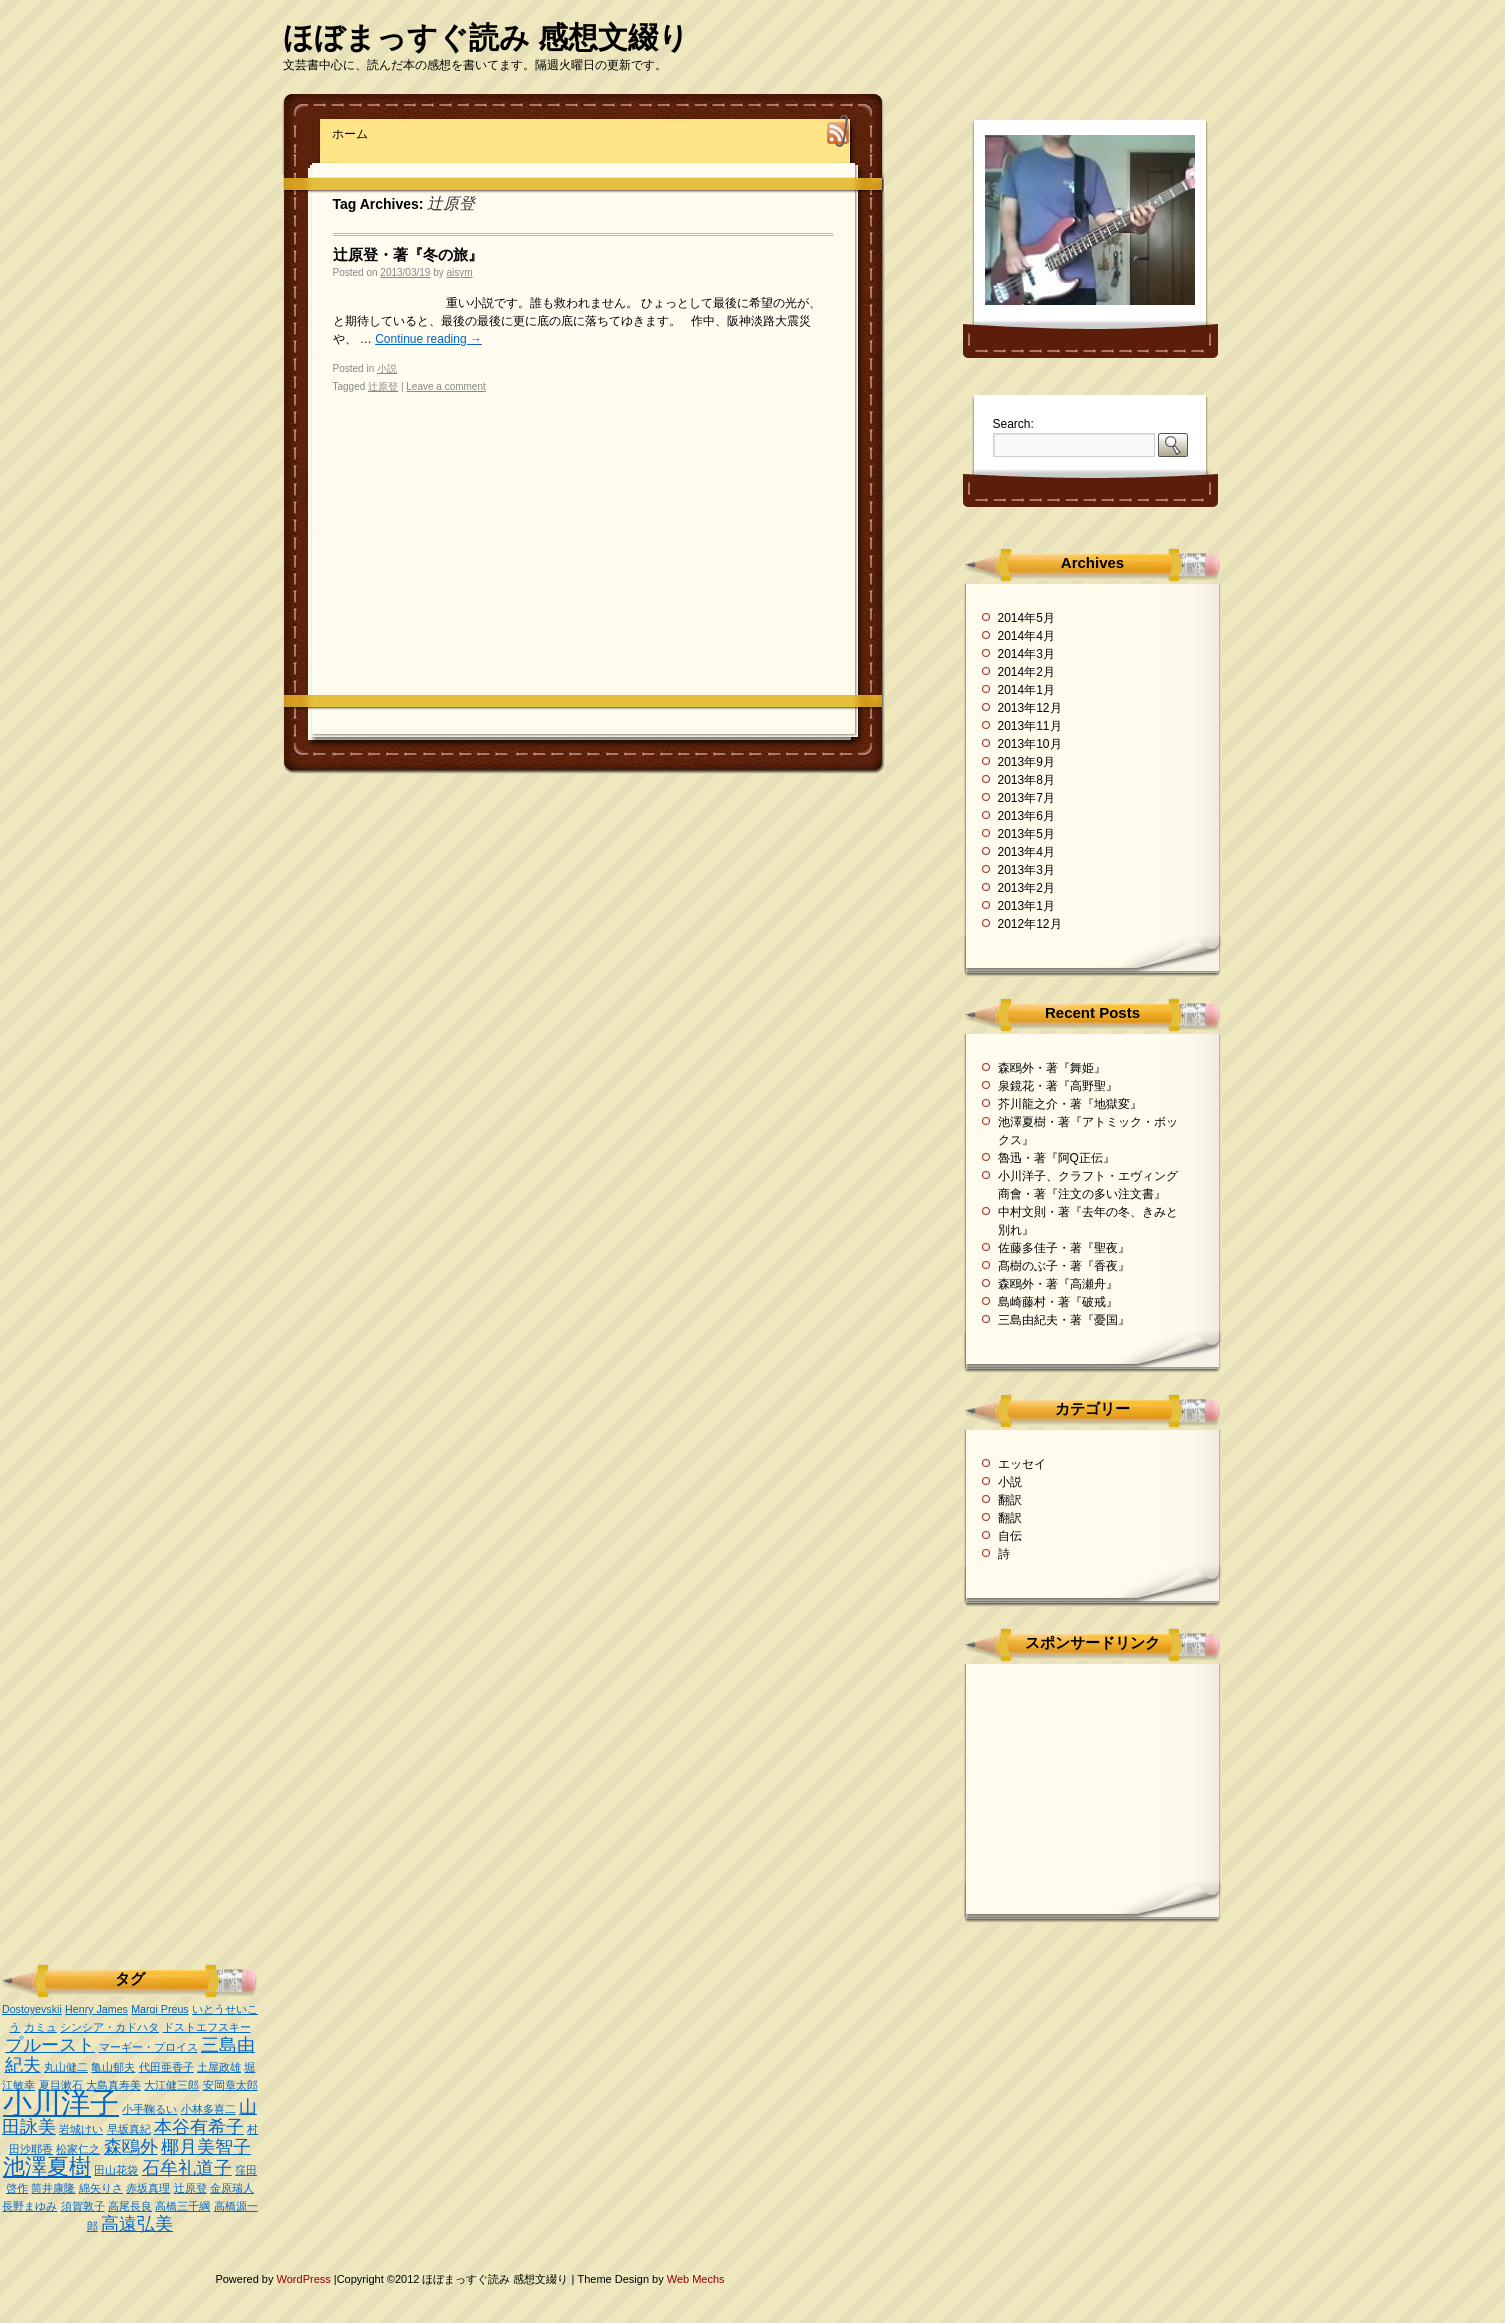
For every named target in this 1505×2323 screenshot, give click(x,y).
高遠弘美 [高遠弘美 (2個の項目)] (137, 2224)
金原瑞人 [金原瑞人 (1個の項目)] (232, 2188)
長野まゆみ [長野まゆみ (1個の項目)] (29, 2206)
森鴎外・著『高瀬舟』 (1058, 1284)
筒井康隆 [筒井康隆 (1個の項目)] (53, 2188)
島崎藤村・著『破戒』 (1058, 1302)
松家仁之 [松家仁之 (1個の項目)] (78, 2149)
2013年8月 (1026, 780)
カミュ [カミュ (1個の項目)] (40, 2027)
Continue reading (428, 339)
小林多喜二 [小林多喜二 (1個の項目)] (208, 2109)
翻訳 (1010, 1500)
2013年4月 (1026, 852)
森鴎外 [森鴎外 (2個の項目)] (131, 2147)
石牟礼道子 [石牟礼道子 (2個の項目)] (187, 2168)
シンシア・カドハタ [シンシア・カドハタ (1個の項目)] (109, 2027)
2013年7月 (1026, 798)
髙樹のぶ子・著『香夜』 (1064, 1266)
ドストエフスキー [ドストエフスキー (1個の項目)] (207, 2027)
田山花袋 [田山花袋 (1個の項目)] (116, 2170)
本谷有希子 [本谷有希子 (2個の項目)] (199, 2127)
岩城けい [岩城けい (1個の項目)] (81, 2129)
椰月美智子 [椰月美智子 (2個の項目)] (206, 2147)
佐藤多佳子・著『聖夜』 (1064, 1248)
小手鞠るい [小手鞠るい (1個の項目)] (149, 2109)
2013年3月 (1026, 870)
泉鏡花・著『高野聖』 (1058, 1086)
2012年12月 (1030, 924)
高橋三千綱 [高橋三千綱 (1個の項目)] (182, 2206)
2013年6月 (1026, 816)
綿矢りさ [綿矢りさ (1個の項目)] (101, 2188)
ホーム (350, 134)
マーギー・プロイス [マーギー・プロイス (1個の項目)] (148, 2047)
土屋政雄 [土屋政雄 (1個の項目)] (219, 2067)
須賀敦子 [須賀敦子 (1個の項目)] (83, 2206)
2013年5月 (1026, 834)
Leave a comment (446, 386)
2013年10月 (1030, 744)
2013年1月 (1026, 906)
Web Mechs (696, 2279)
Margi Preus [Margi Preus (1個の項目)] (159, 2009)
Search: (1013, 424)
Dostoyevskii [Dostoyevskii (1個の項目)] (32, 2009)
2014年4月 (1026, 636)
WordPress (305, 2279)
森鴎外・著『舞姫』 (1052, 1068)
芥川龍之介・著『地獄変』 (1070, 1104)
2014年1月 (1026, 690)
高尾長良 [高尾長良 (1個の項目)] (130, 2206)
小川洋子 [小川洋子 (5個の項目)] (61, 2102)
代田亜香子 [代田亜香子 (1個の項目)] (166, 2067)
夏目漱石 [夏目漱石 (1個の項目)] (61, 2085)
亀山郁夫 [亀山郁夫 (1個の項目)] (113, 2067)
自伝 (1010, 1536)
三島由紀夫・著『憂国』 (1064, 1320)
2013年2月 (1026, 888)
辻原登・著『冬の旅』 (408, 254)
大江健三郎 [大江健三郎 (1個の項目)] (171, 2085)
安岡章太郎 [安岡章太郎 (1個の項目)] (230, 2085)
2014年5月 (1026, 618)
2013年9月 (1026, 762)
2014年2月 (1026, 672)
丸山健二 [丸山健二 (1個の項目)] (66, 2067)
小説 (387, 368)
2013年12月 (1030, 708)
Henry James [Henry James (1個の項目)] (96, 2009)
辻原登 (383, 386)
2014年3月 (1026, 654)
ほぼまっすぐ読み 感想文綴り (486, 37)
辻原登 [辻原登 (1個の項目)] (190, 2188)
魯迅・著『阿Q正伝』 (1056, 1158)
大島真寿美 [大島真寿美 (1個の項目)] (113, 2085)
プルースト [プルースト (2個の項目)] (50, 2045)
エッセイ (1022, 1464)
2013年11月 (1030, 726)
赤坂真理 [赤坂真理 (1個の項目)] (148, 2188)
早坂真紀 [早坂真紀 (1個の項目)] (129, 2129)
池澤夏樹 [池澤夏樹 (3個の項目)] (47, 2166)
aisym (460, 272)
